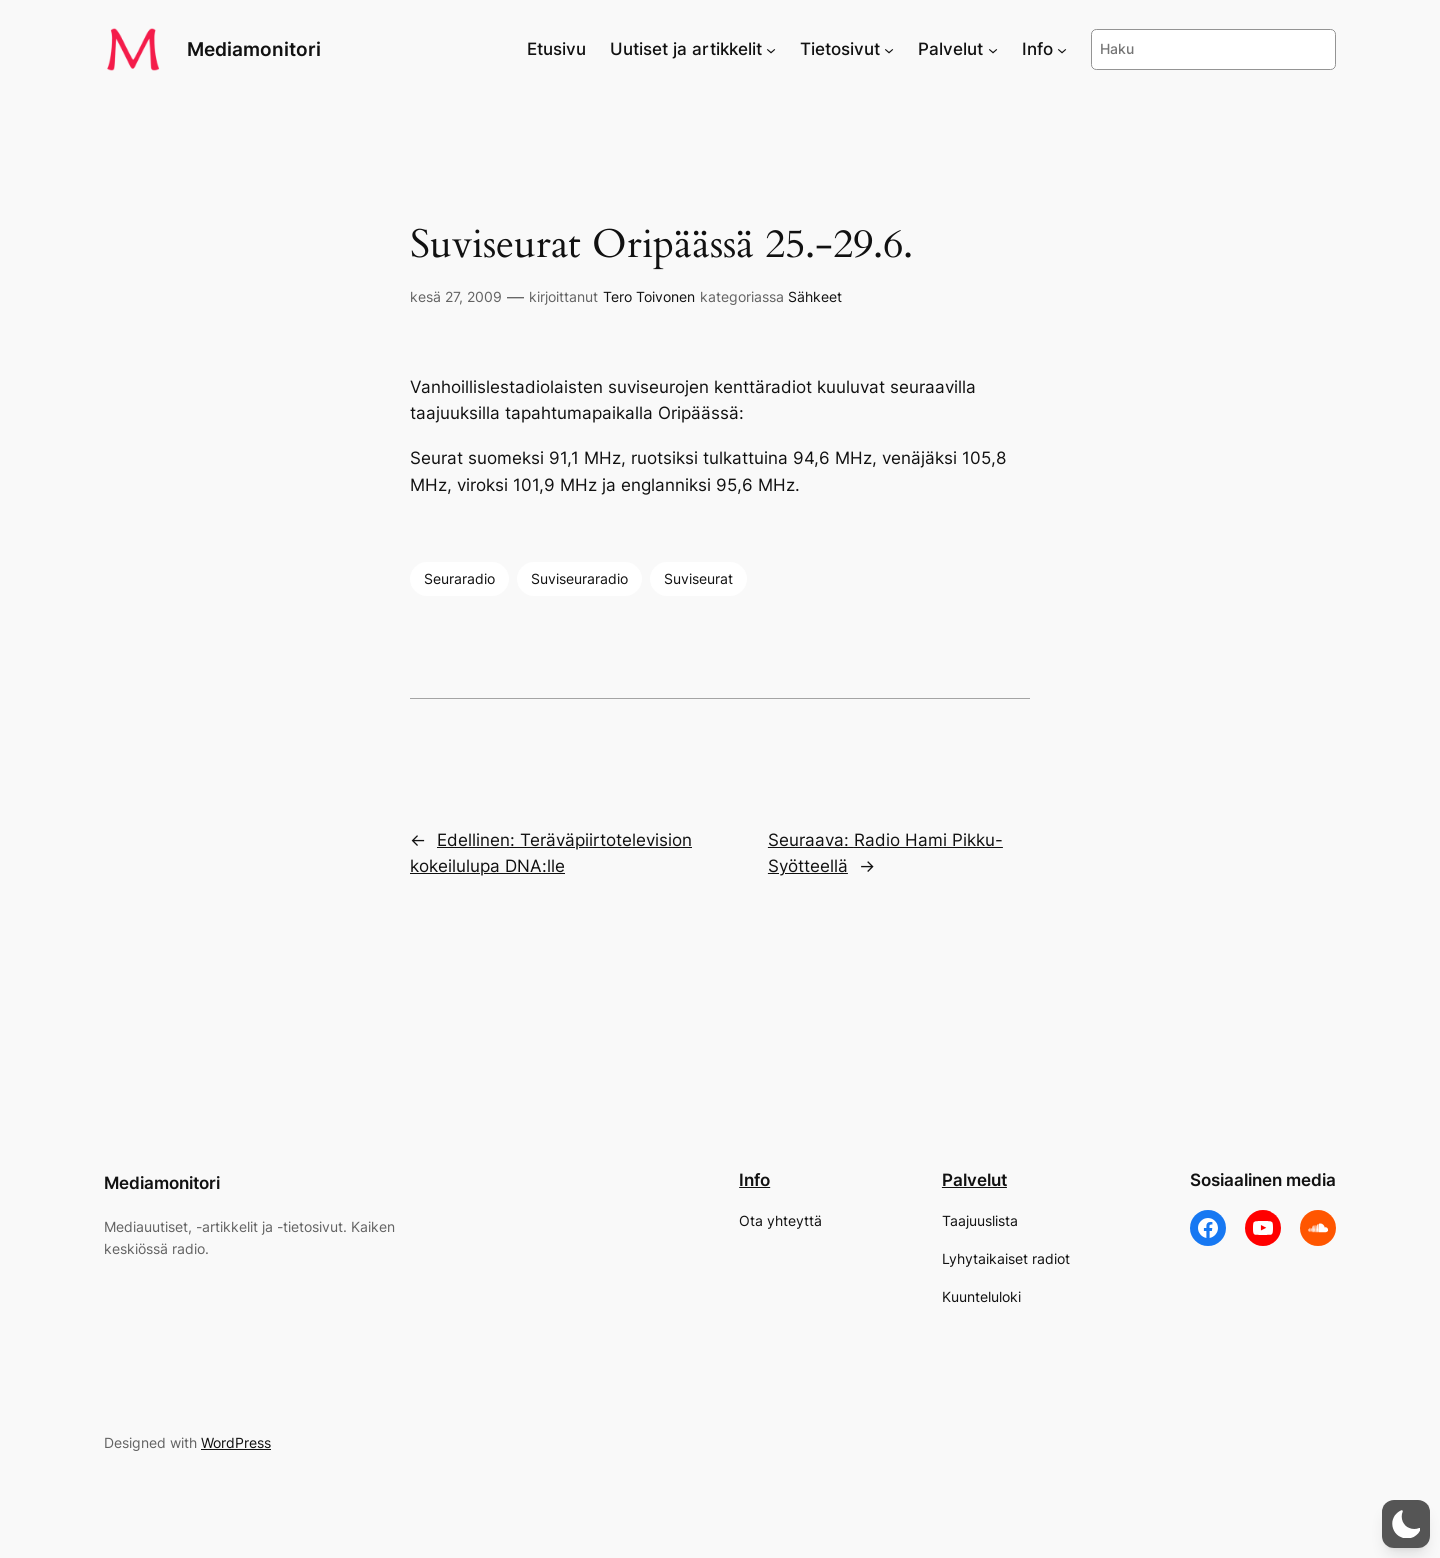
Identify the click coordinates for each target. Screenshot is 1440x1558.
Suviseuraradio (579, 578)
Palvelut (974, 1180)
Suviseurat (698, 578)
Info (754, 1180)
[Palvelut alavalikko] (993, 49)
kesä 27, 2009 (456, 296)
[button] (1406, 1524)
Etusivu (556, 49)
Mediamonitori (254, 49)
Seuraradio (459, 578)
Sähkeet (815, 296)
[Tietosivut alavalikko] (889, 49)
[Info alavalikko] (1062, 49)
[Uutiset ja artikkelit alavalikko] (771, 49)
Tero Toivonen (649, 296)
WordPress (236, 1442)
